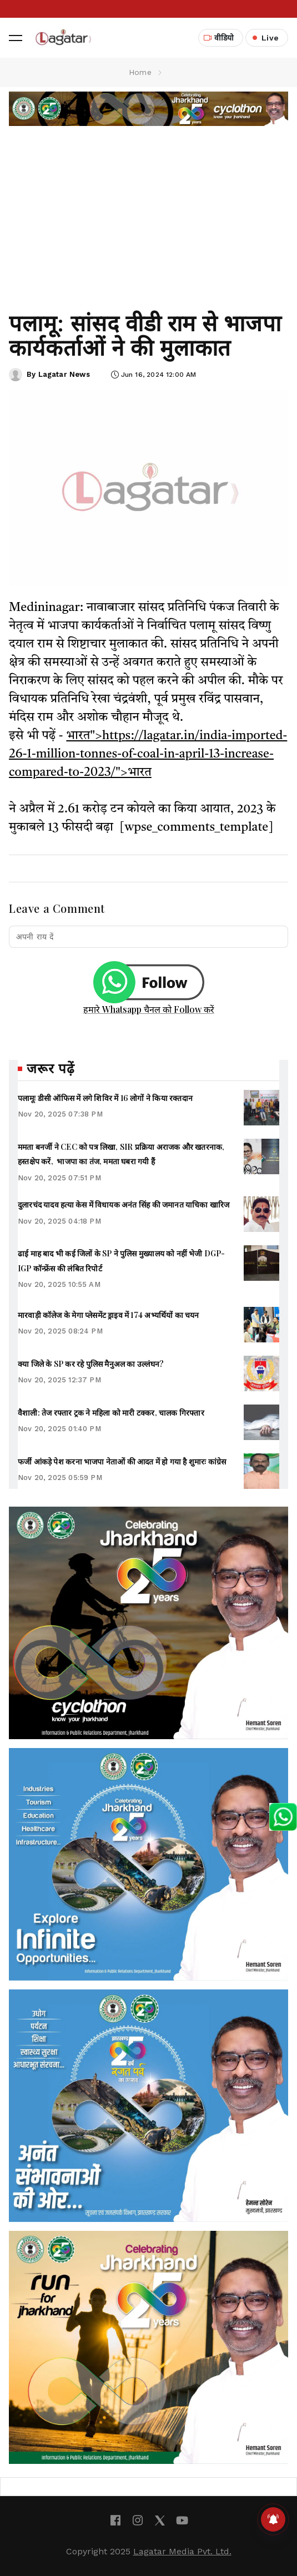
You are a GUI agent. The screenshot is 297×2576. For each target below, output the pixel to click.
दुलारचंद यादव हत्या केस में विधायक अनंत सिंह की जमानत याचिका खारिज (123, 1204)
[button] (15, 37)
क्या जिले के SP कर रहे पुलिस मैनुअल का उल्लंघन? (91, 1363)
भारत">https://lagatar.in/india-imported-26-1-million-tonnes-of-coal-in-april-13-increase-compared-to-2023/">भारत (148, 754)
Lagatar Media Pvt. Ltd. (182, 2551)
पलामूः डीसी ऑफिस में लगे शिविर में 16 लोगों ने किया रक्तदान (105, 1098)
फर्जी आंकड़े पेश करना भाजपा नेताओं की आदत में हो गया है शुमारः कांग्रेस (122, 1461)
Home (140, 72)
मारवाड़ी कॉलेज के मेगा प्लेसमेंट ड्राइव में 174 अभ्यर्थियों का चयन (108, 1315)
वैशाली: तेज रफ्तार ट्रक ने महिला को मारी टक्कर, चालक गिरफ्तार (111, 1412)
